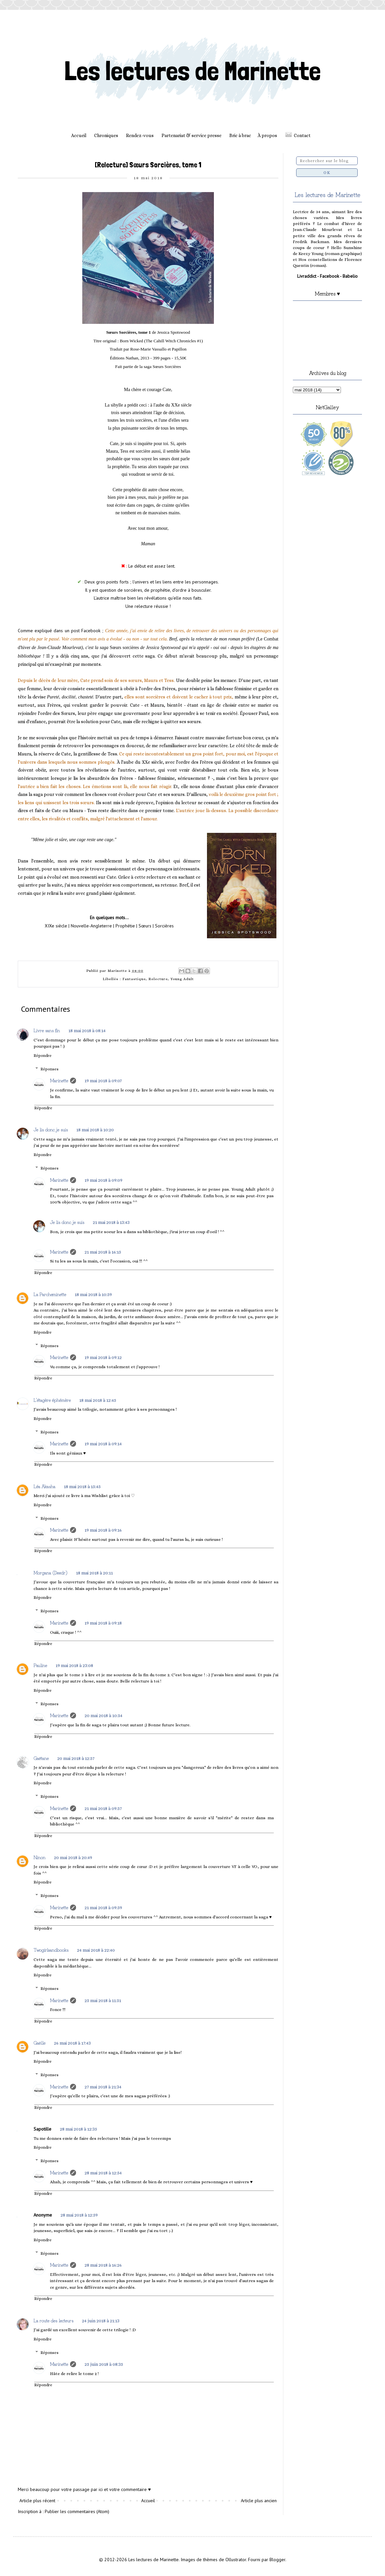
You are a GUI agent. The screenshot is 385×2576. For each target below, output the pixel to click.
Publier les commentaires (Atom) (77, 2511)
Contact (302, 135)
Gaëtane (41, 1758)
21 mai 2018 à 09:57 (103, 1808)
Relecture (158, 979)
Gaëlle (39, 2042)
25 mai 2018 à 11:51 (103, 2000)
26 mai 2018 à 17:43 (72, 2043)
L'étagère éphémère (52, 1400)
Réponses (49, 1069)
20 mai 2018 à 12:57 (75, 1758)
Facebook (329, 276)
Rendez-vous (140, 135)
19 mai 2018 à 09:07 (103, 1080)
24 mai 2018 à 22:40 (96, 1950)
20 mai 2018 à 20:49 (73, 1857)
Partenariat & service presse (191, 135)
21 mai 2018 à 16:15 (103, 1252)
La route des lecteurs (53, 2320)
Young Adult (182, 979)
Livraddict (306, 276)
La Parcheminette (50, 1294)
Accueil (78, 135)
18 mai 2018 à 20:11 (94, 1572)
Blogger (277, 2559)
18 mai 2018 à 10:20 (95, 1129)
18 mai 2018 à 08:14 (87, 1030)
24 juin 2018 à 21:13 (100, 2320)
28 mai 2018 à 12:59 (79, 2215)
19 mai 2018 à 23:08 (74, 1665)
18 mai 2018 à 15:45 (82, 1486)
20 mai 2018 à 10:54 (103, 1715)
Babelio (350, 276)
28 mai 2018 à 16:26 (103, 2265)
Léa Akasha (44, 1486)
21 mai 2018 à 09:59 (103, 1907)
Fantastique (134, 979)
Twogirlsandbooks (51, 1949)
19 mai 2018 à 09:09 (103, 1180)
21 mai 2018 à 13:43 (111, 1222)
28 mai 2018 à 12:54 (103, 2172)
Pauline (40, 1665)
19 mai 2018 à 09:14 (103, 1443)
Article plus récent (37, 2501)
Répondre (43, 1055)
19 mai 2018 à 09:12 (103, 1357)
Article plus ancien (259, 2501)
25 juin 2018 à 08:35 (104, 2364)
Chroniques (106, 135)
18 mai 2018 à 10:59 (93, 1294)
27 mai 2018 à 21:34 (103, 2086)
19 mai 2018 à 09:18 (103, 1623)
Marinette (59, 1080)
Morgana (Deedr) (50, 1572)
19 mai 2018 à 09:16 (103, 1530)
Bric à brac (240, 135)
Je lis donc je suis (51, 1129)
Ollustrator (235, 2559)
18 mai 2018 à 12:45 (97, 1400)
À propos (267, 135)
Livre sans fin (47, 1030)
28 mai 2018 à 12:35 (78, 2129)
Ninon (39, 1857)
